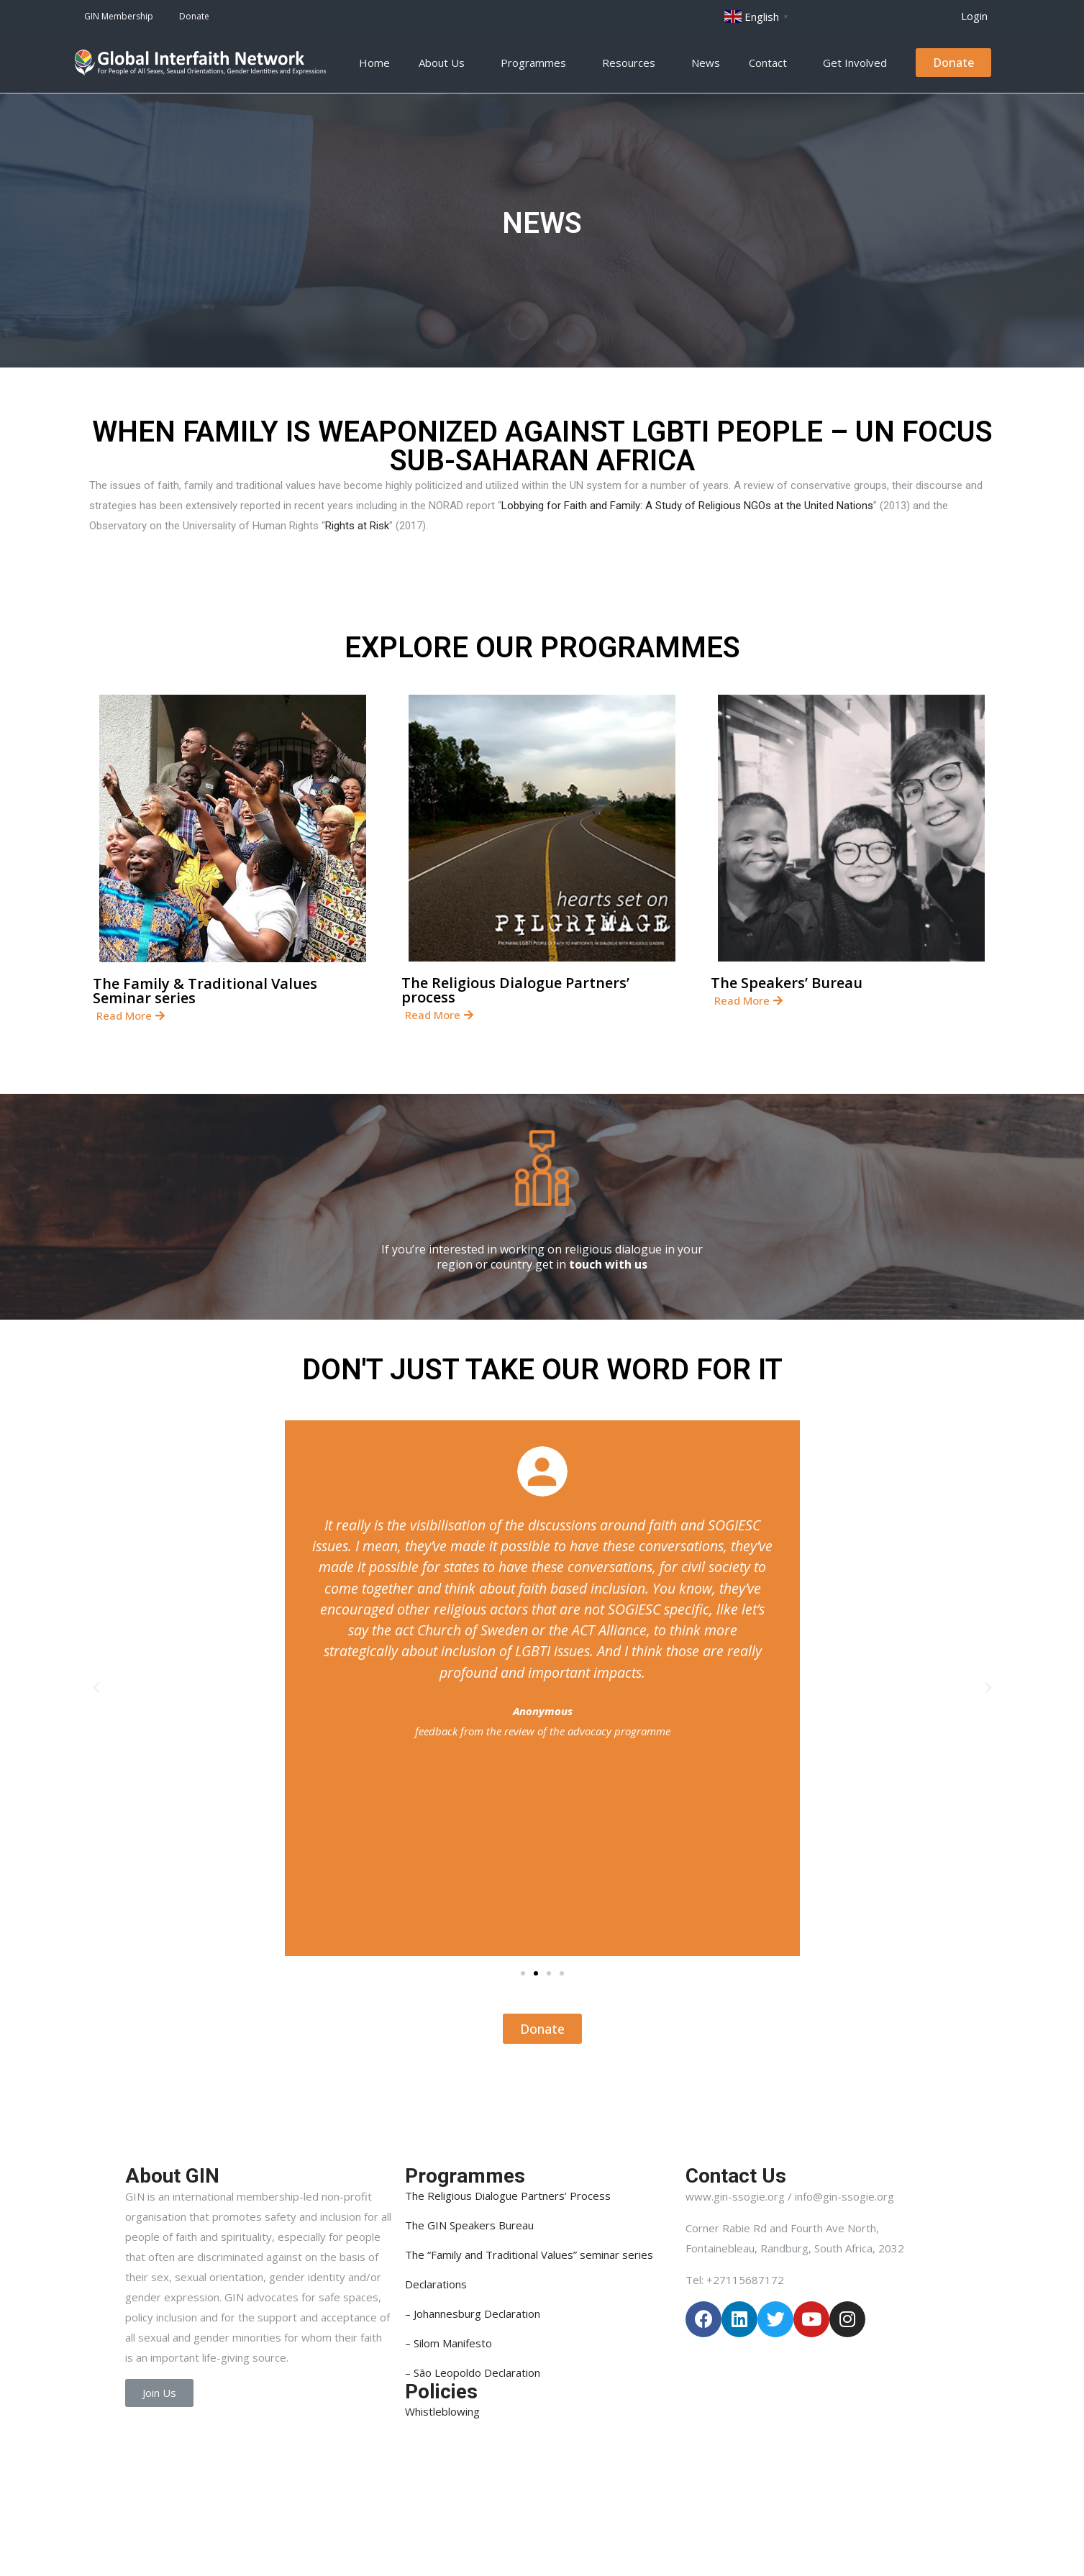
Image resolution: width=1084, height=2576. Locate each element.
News (705, 62)
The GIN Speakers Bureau (469, 2225)
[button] (974, 16)
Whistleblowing (442, 2411)
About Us (445, 62)
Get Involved (858, 62)
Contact (771, 62)
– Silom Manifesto (448, 2343)
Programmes (537, 62)
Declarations (436, 2284)
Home (374, 62)
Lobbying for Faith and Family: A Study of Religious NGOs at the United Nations (687, 505)
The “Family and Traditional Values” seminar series (529, 2254)
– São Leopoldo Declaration (472, 2372)
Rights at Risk (357, 525)
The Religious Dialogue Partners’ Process (508, 2195)
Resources (632, 62)
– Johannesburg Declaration (472, 2313)
